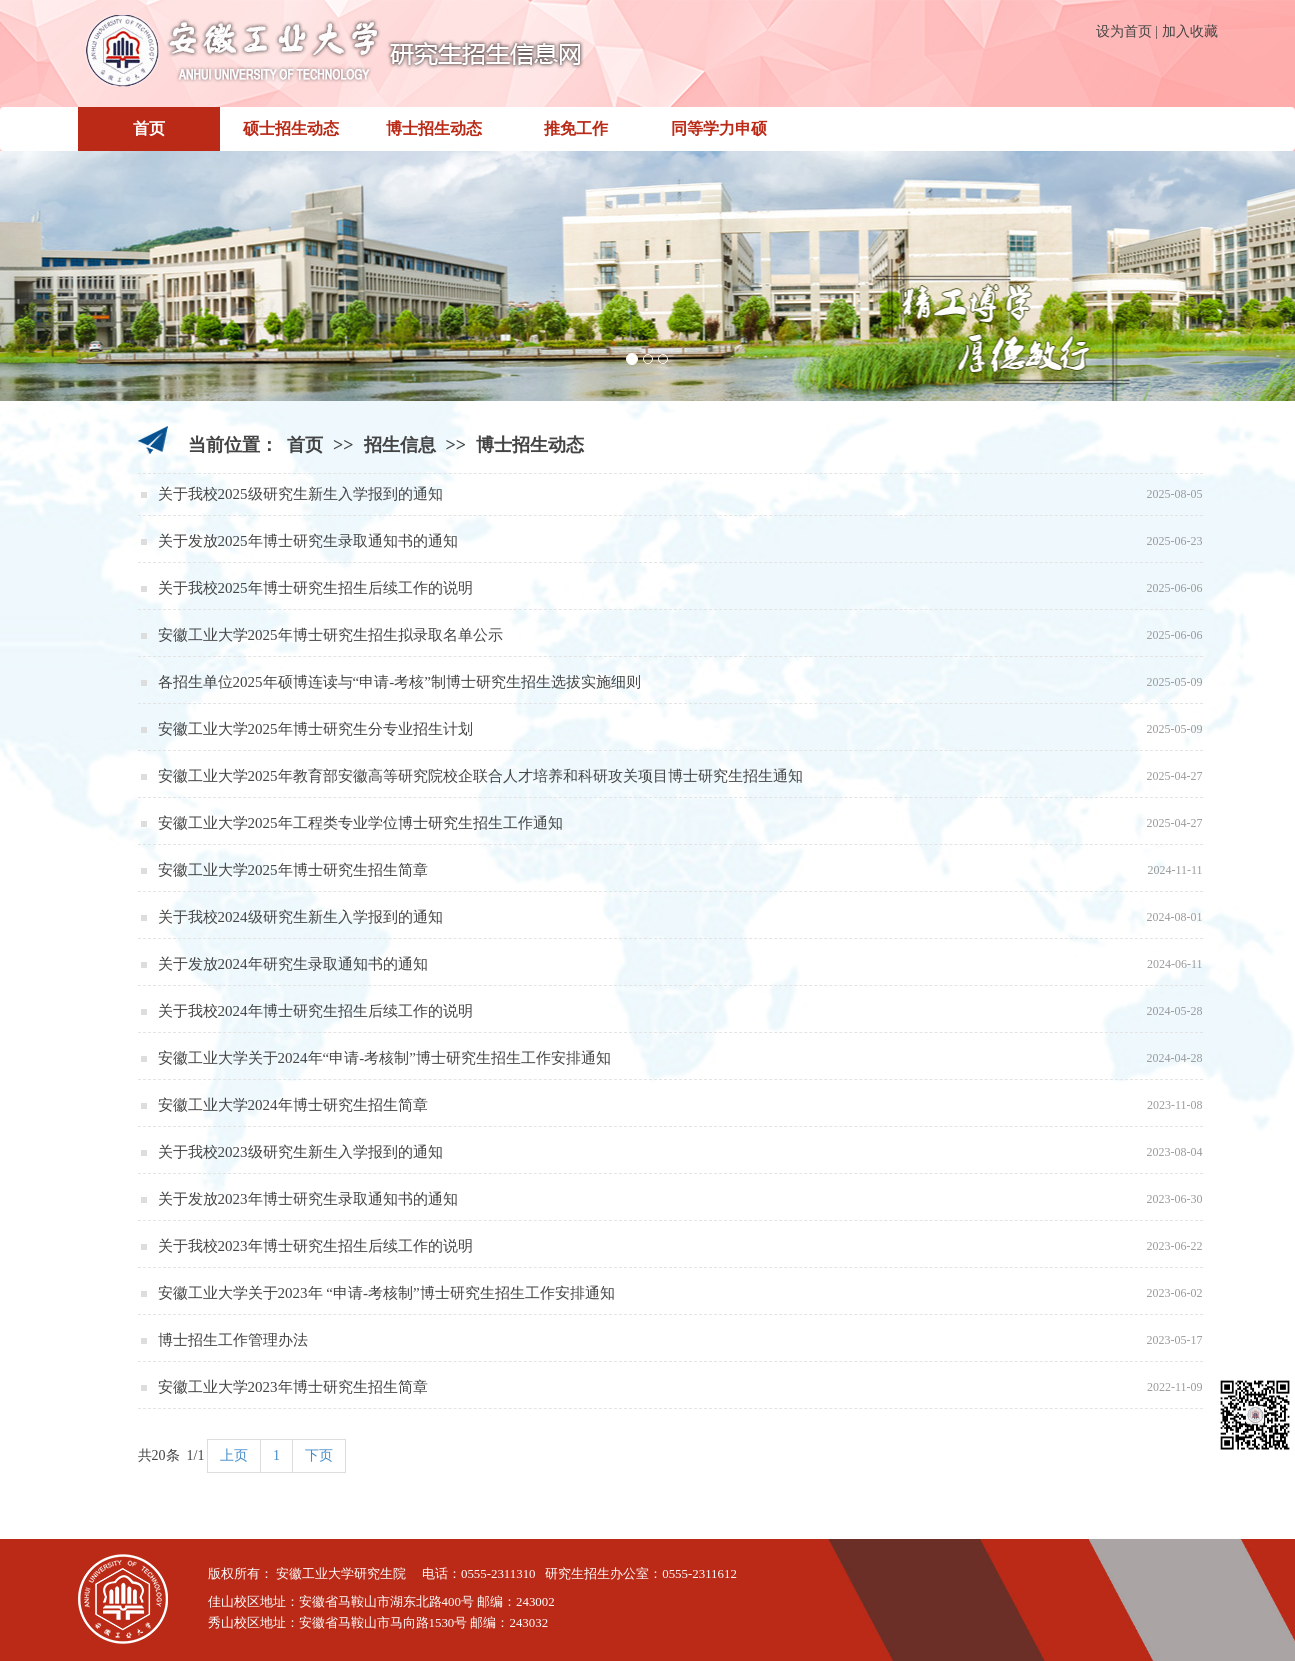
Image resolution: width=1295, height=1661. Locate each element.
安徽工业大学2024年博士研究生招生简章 (293, 1105)
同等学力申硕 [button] (719, 128)
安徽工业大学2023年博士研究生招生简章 (293, 1387)
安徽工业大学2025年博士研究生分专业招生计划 (315, 729)
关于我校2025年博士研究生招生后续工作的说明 (315, 588)
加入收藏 (1190, 31)
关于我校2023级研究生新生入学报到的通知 (300, 1152)
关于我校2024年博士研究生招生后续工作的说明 (315, 1011)
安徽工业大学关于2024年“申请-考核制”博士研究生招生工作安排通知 (384, 1058)
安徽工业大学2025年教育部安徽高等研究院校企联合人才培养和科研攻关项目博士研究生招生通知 (480, 776)
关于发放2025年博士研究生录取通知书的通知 (308, 541)
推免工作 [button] (576, 128)
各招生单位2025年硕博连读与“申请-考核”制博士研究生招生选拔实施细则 (399, 682)
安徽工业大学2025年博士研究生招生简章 (293, 870)
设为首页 (1124, 31)
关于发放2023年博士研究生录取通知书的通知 (308, 1199)
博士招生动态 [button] (434, 128)
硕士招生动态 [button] (291, 128)
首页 (149, 128)
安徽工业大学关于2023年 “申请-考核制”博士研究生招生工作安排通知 (386, 1293)
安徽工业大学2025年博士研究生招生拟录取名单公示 (330, 635)
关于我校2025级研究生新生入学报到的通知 (300, 494)
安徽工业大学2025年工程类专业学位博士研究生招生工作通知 (360, 823)
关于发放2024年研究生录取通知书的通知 (293, 964)
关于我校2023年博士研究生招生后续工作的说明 (315, 1246)
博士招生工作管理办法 (233, 1340)
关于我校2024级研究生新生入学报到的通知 (300, 917)
